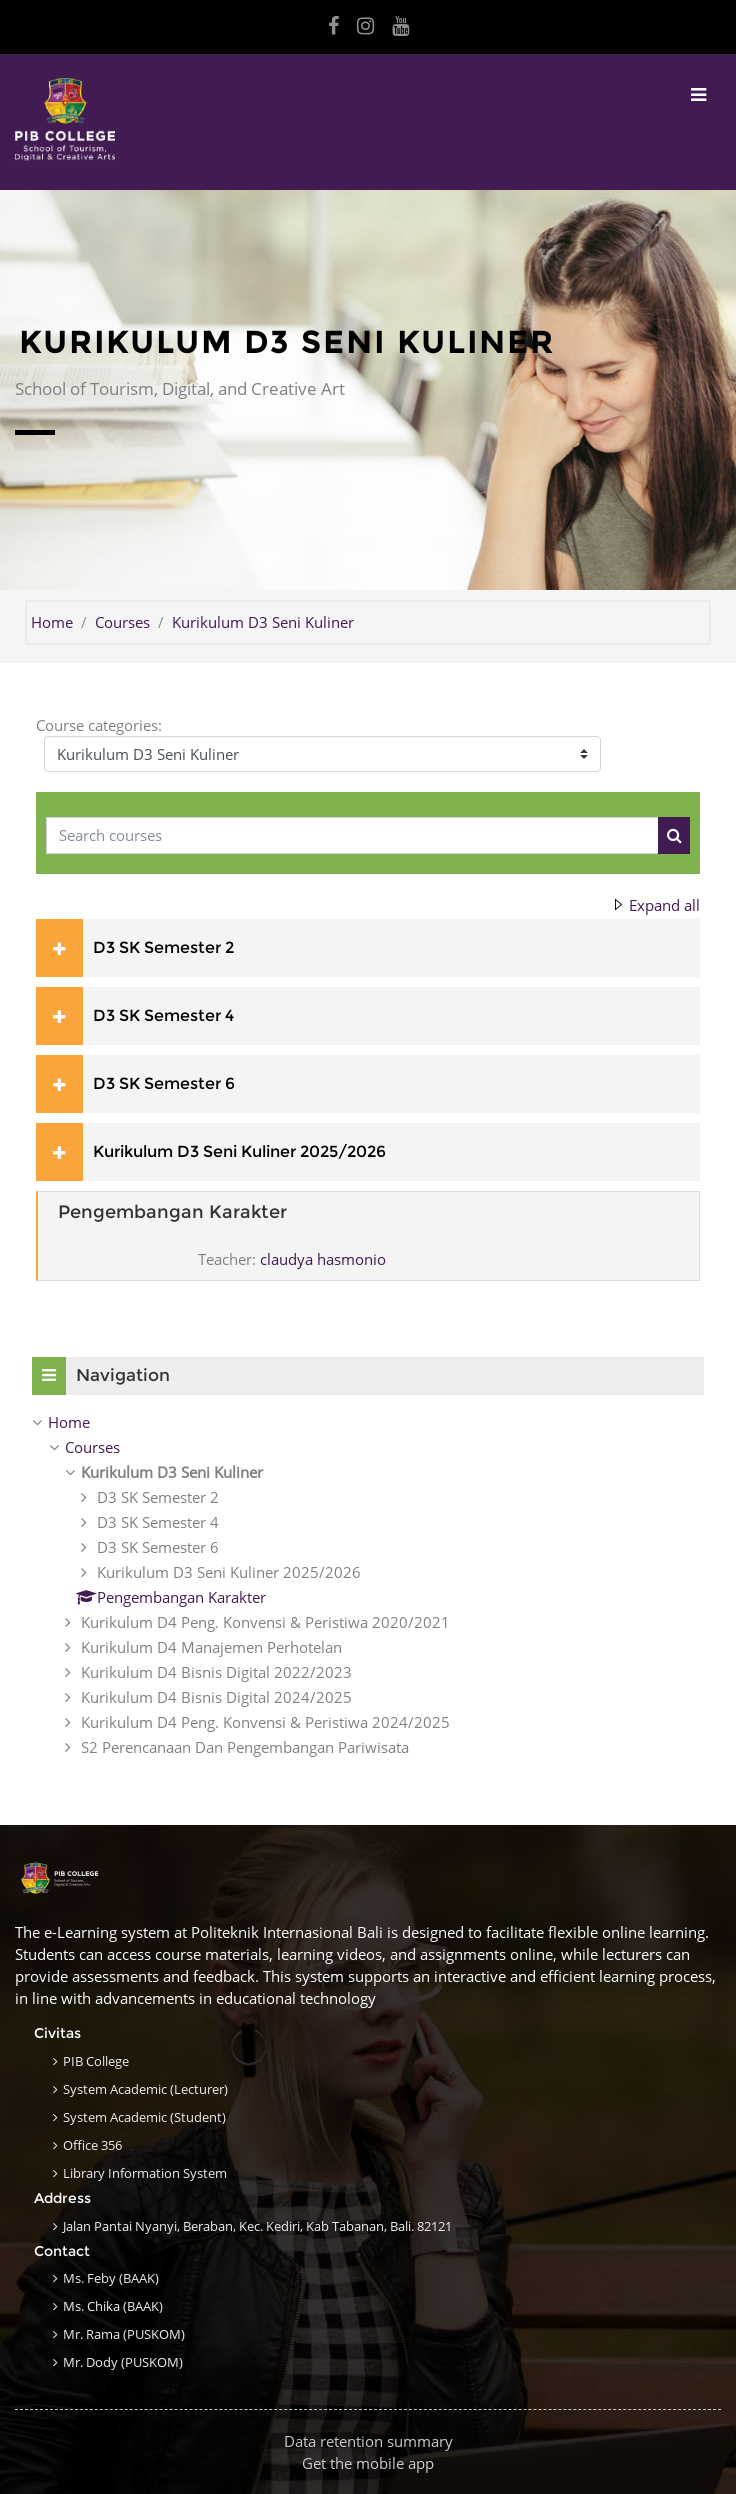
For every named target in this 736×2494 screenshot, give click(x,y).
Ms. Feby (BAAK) (111, 2278)
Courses (122, 622)
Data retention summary (368, 2441)
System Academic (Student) (144, 2117)
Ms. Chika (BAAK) (113, 2306)
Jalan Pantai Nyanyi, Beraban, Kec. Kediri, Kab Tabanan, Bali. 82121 (257, 2226)
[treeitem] (368, 1584)
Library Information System (145, 2173)
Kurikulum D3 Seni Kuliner (263, 622)
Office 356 (92, 2145)
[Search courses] (352, 835)
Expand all (664, 905)
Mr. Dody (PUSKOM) (123, 2362)
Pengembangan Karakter (172, 1212)
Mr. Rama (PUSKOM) (124, 2334)
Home (52, 622)
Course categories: (99, 725)
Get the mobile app (368, 2463)
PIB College (96, 2061)
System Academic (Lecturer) (145, 2089)
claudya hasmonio (323, 1259)
